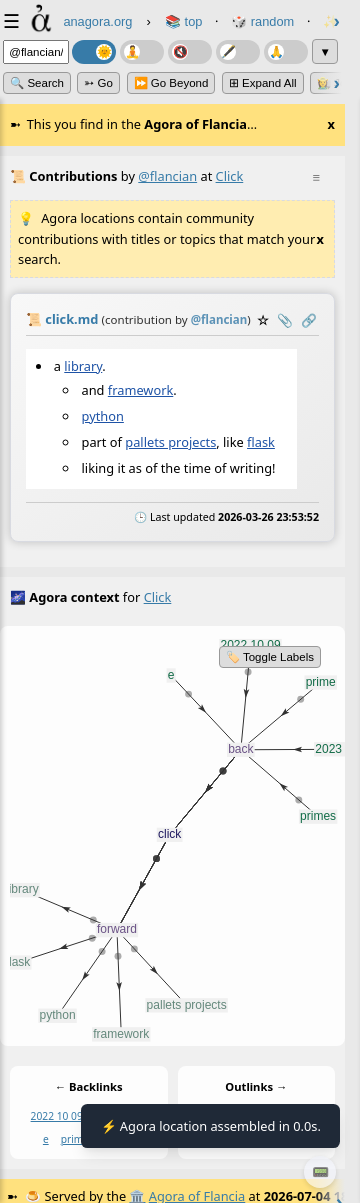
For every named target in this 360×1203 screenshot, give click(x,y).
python (103, 416)
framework (140, 389)
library (83, 366)
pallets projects (170, 442)
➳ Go (98, 83)
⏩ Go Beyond (171, 83)
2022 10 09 (57, 1116)
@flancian (167, 176)
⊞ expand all (263, 83)
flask (261, 442)
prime (75, 1138)
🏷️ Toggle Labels (270, 657)
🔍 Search (37, 83)
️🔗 (309, 320)
